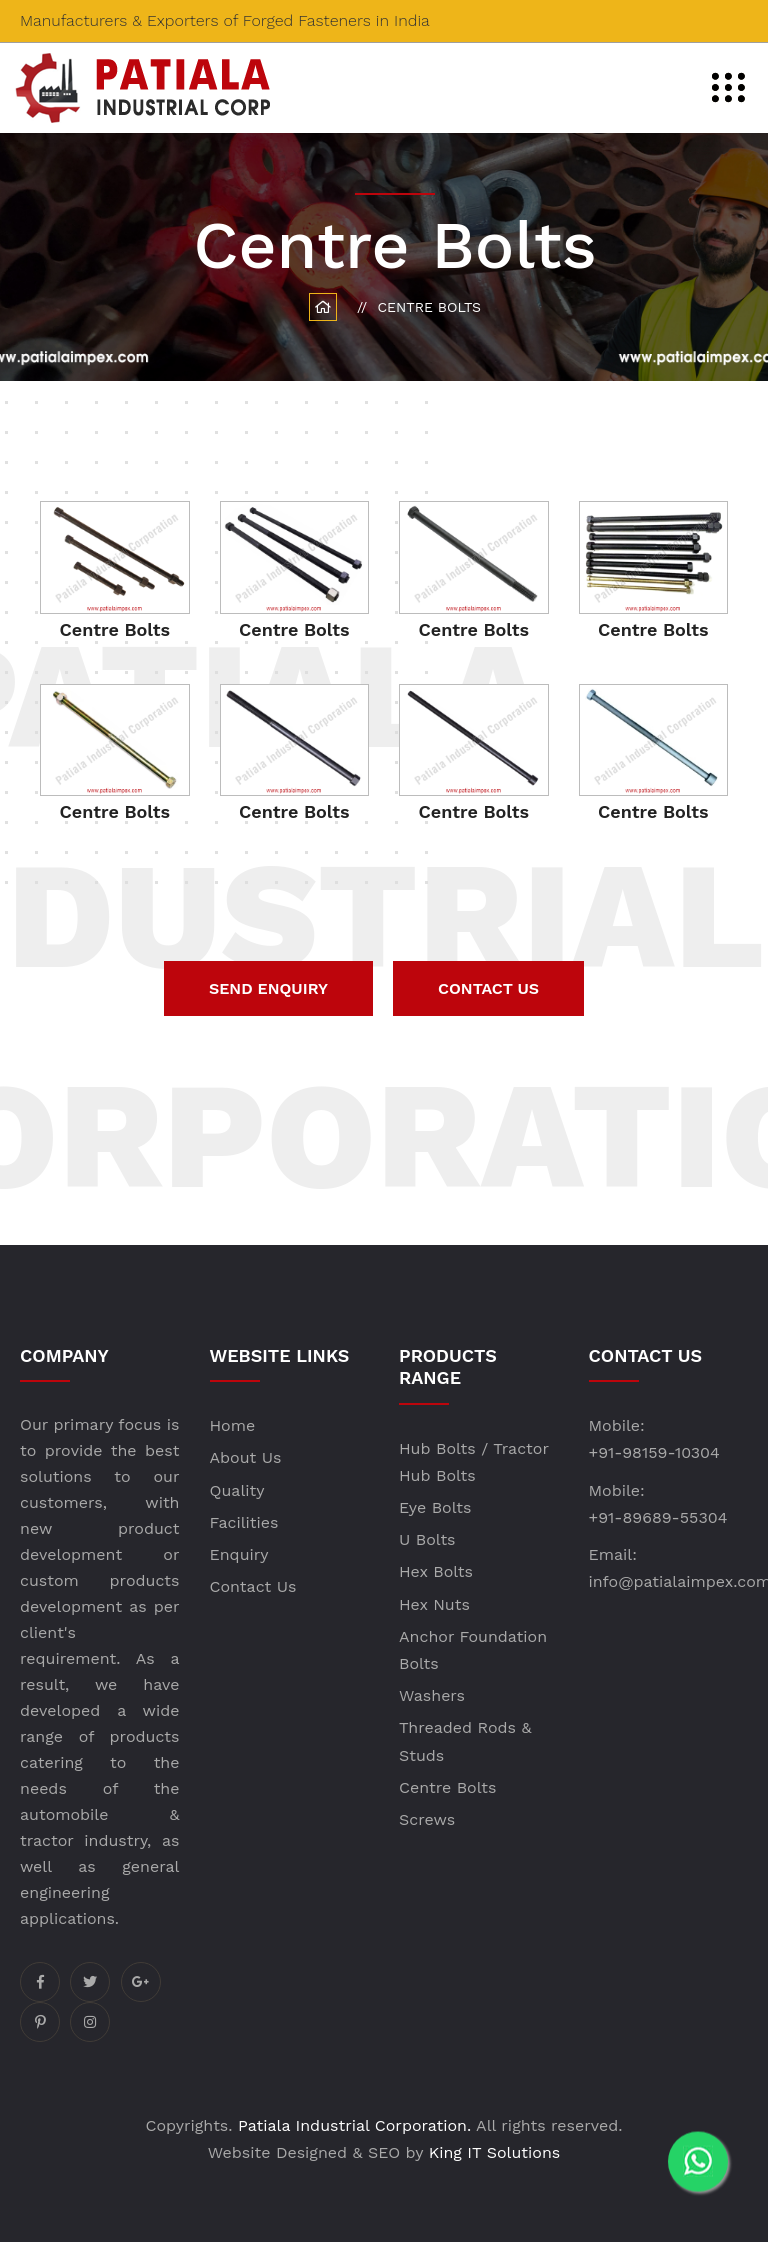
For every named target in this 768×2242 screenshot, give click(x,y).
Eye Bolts (435, 1507)
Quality (237, 1490)
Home (233, 1425)
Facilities (244, 1522)
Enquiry (239, 1554)
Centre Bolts (447, 1787)
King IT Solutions (495, 2152)
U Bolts (427, 1539)
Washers (432, 1695)
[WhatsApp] (698, 2172)
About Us (246, 1457)
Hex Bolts (436, 1571)
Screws (427, 1819)
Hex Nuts (434, 1604)
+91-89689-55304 (658, 1517)
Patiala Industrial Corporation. (354, 2125)
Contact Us (253, 1586)
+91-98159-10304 (654, 1452)
